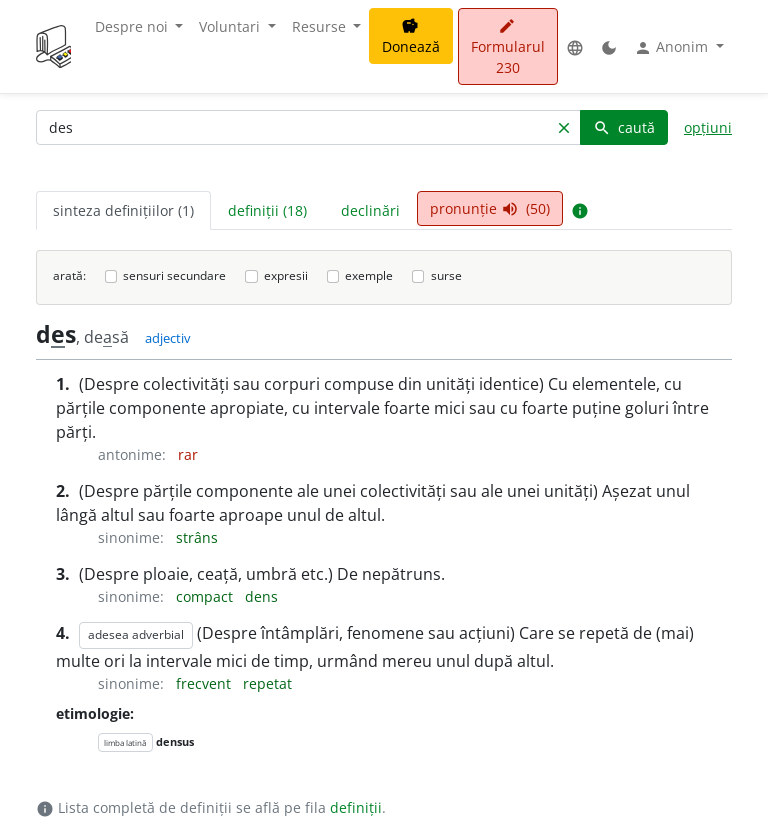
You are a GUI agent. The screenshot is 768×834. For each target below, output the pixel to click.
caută (624, 127)
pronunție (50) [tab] (490, 208)
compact (206, 596)
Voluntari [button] (231, 26)
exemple (369, 275)
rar (188, 454)
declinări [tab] (370, 210)
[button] (575, 46)
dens (261, 596)
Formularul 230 (508, 47)
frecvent (205, 683)
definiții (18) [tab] (267, 210)
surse (446, 275)
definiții (356, 807)
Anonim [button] (673, 47)
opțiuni (708, 127)
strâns (197, 537)
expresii (286, 275)
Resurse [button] (321, 26)
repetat (267, 683)
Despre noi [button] (133, 26)
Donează (411, 37)
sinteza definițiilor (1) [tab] (123, 210)
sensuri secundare (174, 275)
